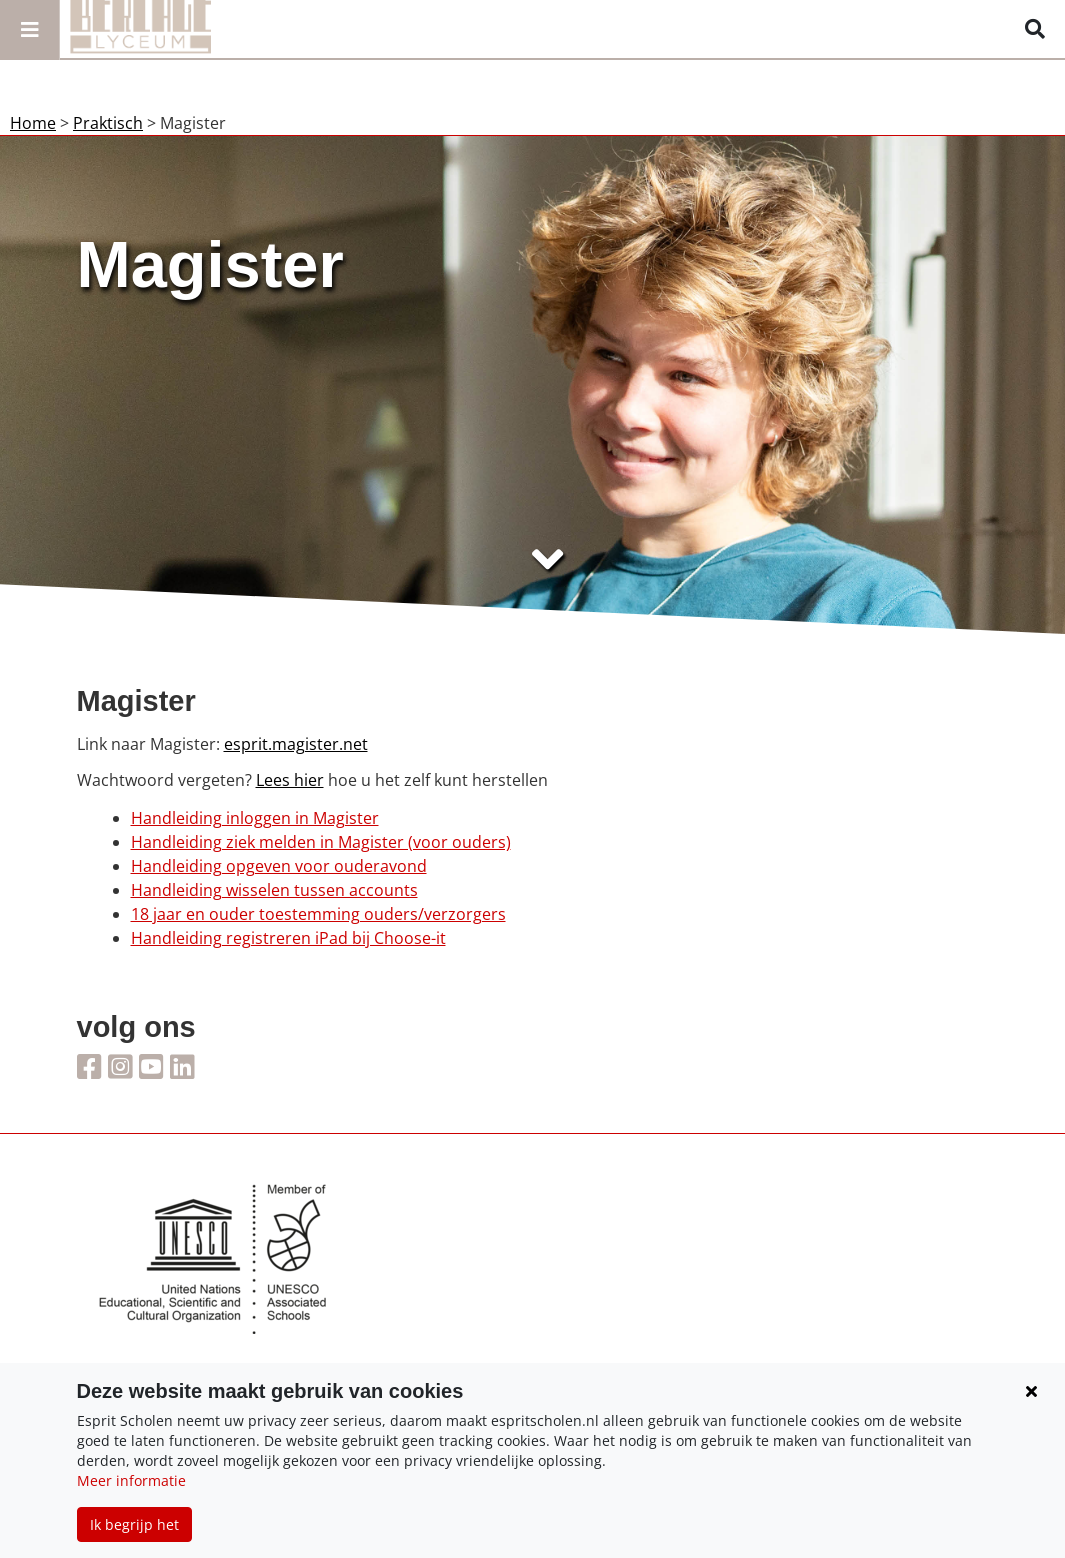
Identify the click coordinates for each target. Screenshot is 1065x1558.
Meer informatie (131, 1480)
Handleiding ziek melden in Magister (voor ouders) (321, 842)
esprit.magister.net (296, 744)
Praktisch (108, 123)
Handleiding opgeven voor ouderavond (279, 866)
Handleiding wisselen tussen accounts (274, 890)
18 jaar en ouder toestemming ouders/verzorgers (318, 914)
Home (33, 123)
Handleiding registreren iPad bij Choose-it (288, 938)
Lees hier (290, 780)
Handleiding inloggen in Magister (255, 818)
